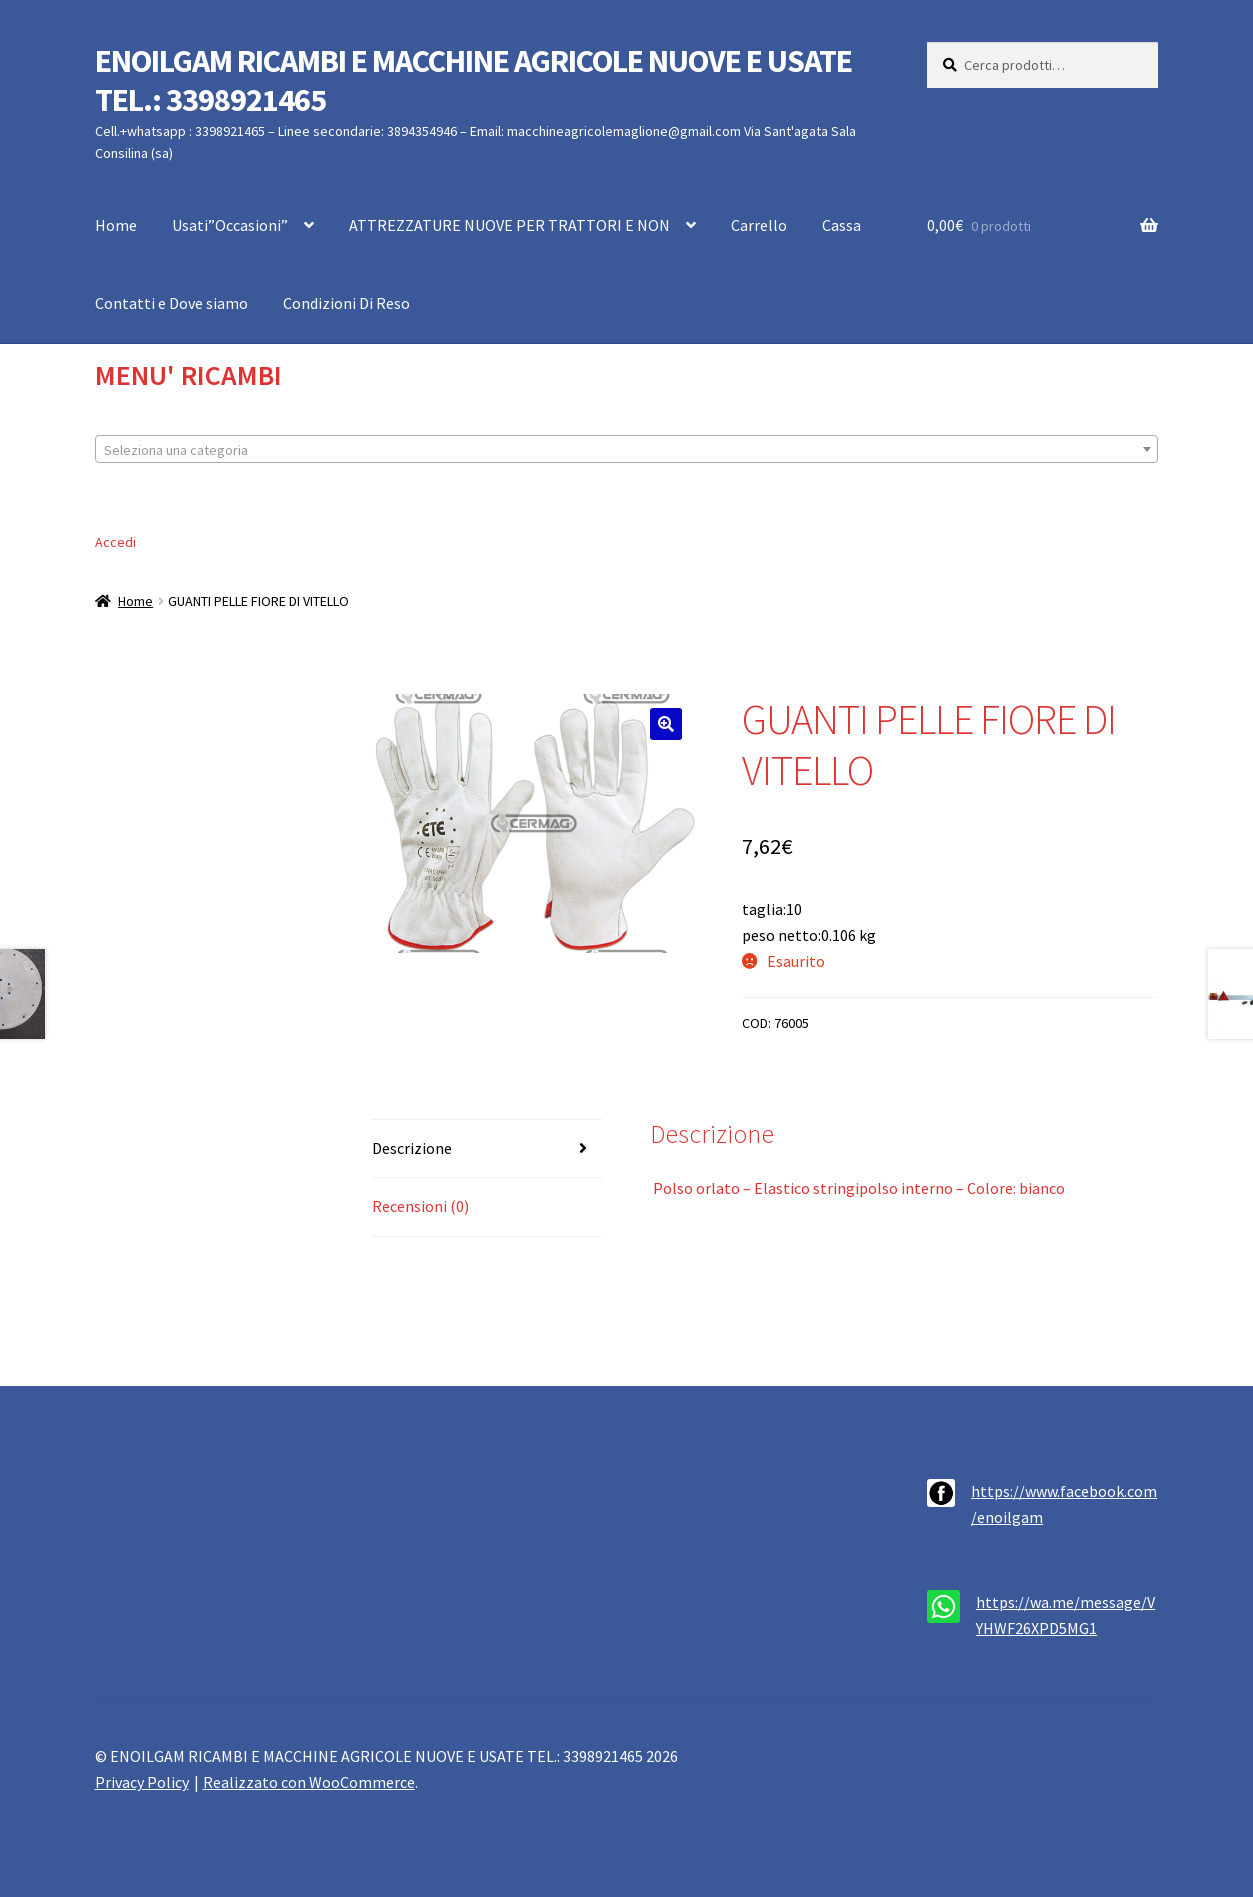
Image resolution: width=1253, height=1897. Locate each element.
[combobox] (627, 449)
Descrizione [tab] (412, 1148)
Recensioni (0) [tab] (420, 1206)
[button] (666, 724)
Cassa (841, 225)
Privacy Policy (142, 1782)
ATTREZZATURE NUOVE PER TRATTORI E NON (509, 225)
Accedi (115, 542)
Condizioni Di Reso (346, 303)
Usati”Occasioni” (230, 225)
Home (116, 225)
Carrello (759, 225)
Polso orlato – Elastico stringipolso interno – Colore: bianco (857, 1188)
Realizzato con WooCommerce (309, 1782)
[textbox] (627, 450)
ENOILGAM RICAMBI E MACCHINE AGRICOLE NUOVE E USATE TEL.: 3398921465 (473, 80)
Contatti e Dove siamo (171, 303)
